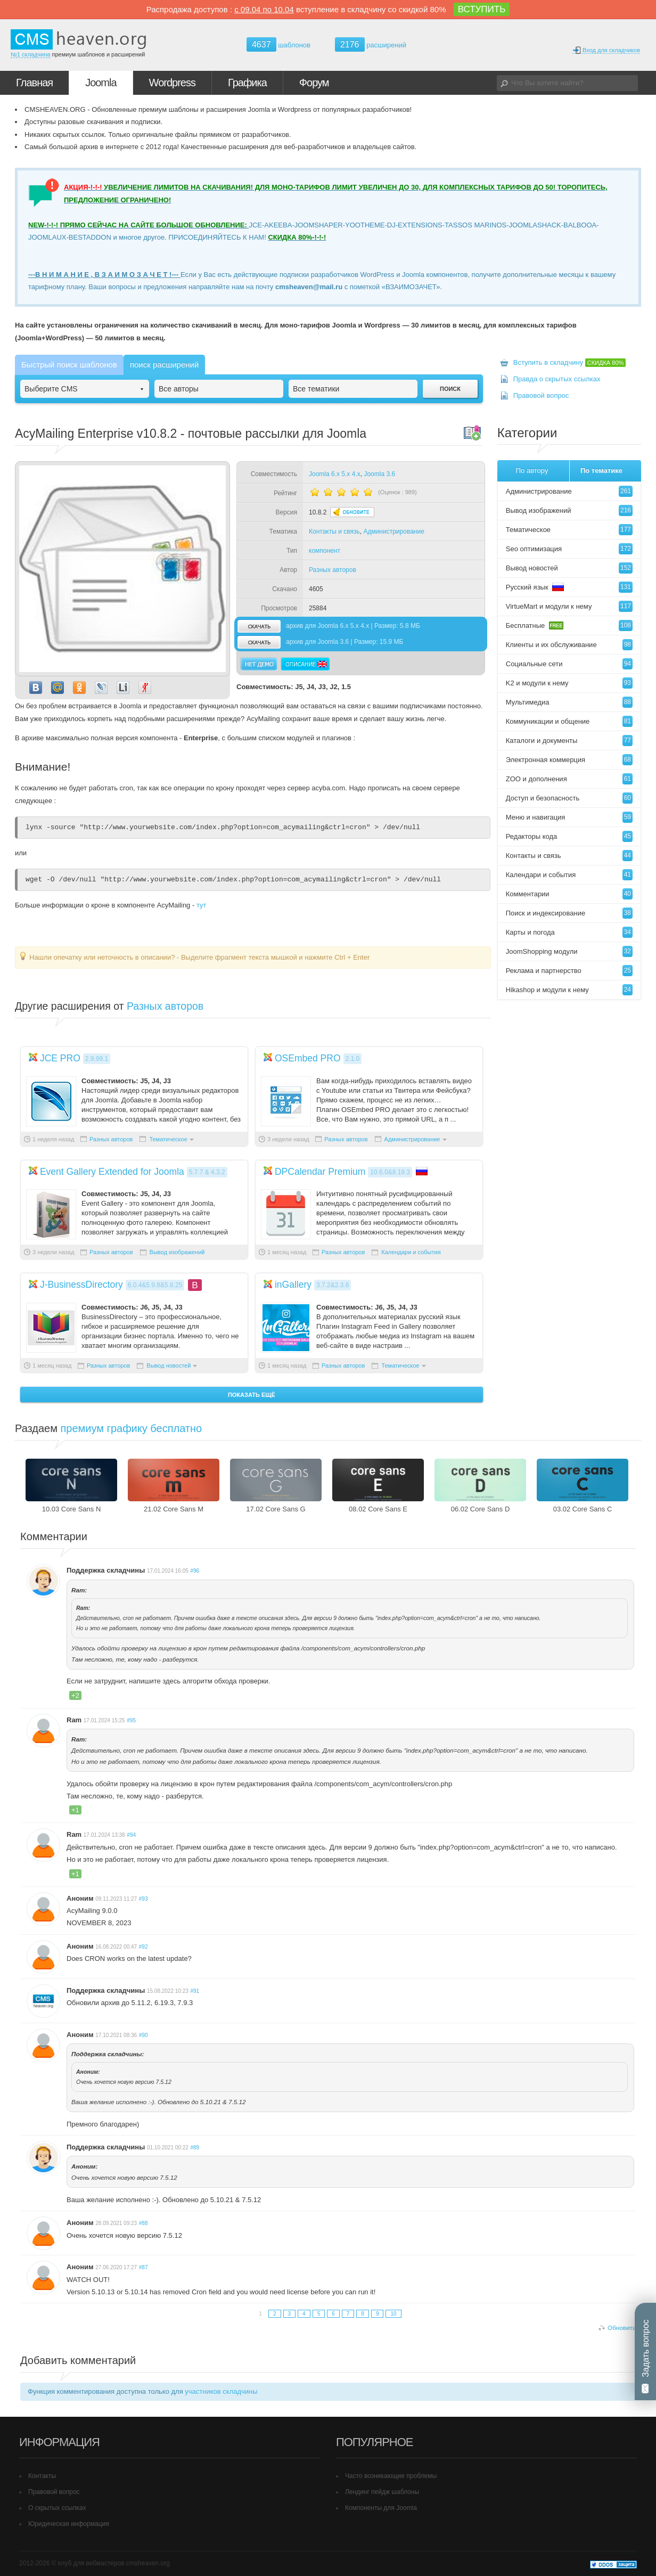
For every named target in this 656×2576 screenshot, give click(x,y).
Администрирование (393, 531)
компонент (324, 550)
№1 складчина (30, 54)
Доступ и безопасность (569, 798)
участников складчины (221, 2391)
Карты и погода (569, 932)
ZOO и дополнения (569, 778)
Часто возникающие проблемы (391, 2476)
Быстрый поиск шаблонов (69, 364)
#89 (194, 2147)
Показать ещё (251, 1395)
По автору (532, 471)
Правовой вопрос (541, 395)
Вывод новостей (168, 1365)
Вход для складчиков (606, 50)
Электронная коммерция (569, 759)
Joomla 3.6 (379, 474)
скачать (259, 626)
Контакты (42, 2476)
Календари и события (410, 1252)
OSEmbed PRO (308, 1058)
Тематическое (168, 1139)
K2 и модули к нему (569, 683)
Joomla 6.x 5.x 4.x (334, 474)
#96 (194, 1571)
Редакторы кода (569, 836)
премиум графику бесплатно (131, 1428)
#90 (143, 2035)
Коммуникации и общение (569, 721)
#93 (143, 1899)
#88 (143, 2223)
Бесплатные (569, 625)
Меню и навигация (569, 817)
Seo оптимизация (569, 548)
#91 (194, 1991)
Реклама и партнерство (569, 970)
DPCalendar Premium (320, 1171)
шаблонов (278, 45)
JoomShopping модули (569, 951)
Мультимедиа (569, 702)
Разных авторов (332, 570)
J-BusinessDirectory (81, 1284)
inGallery (293, 1284)
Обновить (622, 2327)
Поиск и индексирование (569, 913)
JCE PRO (60, 1058)
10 (393, 2314)
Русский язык (569, 587)
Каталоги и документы (569, 740)
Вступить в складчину (569, 362)
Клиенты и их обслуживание (569, 644)
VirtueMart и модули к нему (569, 606)
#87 (143, 2267)
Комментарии (569, 893)
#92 (143, 1947)
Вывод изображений (177, 1252)
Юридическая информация (68, 2524)
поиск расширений (164, 364)
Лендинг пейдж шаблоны (382, 2492)
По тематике (601, 471)
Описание (305, 664)
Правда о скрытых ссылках (557, 379)
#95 (131, 1720)
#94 (131, 1835)
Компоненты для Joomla (381, 2508)
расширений (370, 44)
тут (201, 905)
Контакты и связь (334, 531)
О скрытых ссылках (57, 2508)
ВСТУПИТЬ (482, 9)
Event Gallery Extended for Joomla (112, 1171)
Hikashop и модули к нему (569, 989)
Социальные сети (569, 663)
